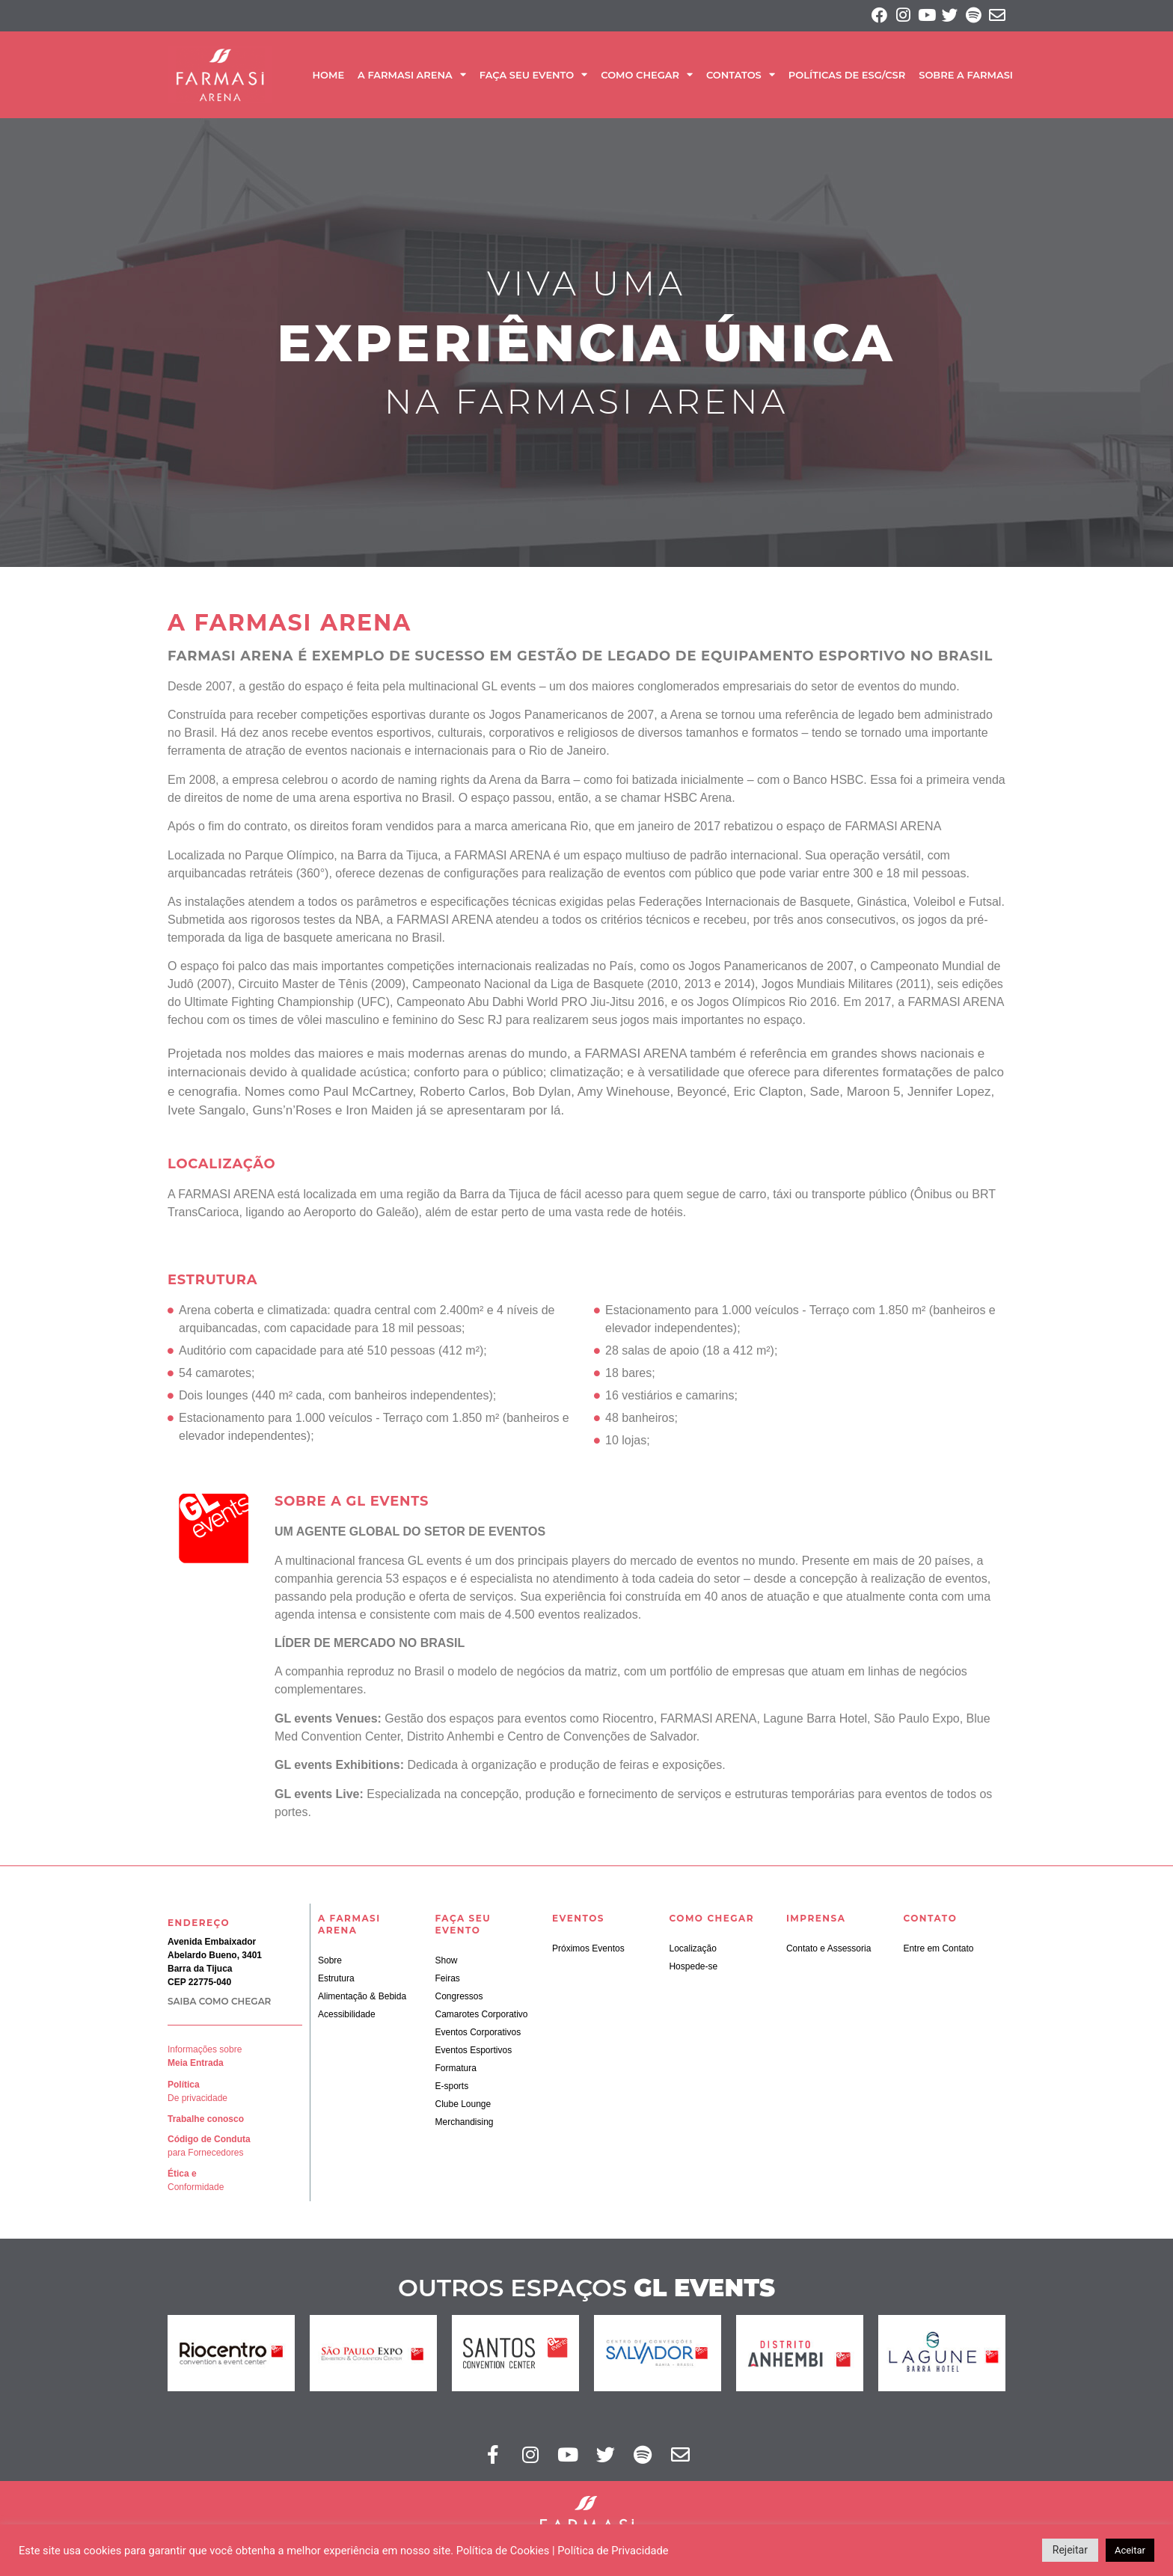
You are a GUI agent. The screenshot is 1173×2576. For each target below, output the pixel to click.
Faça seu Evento (533, 77)
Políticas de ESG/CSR (846, 77)
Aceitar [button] (1130, 2550)
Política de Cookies (503, 2550)
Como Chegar (647, 77)
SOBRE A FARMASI (966, 77)
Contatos (740, 77)
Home (328, 77)
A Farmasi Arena (412, 77)
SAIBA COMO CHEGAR (219, 2004)
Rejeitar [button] (1070, 2550)
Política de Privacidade (612, 2550)
